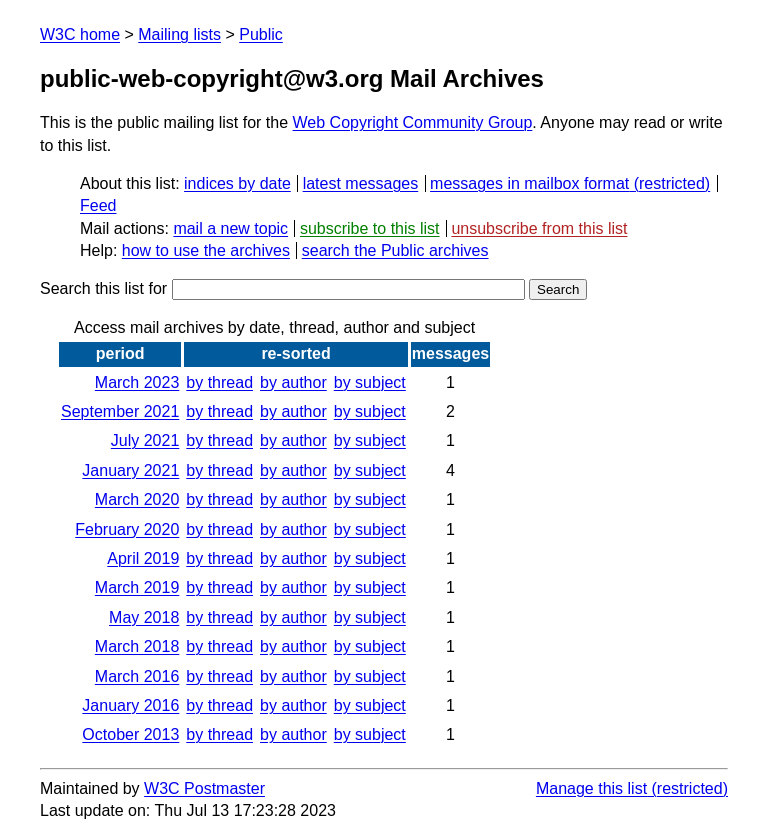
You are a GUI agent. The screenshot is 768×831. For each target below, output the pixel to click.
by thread (219, 382)
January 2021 (130, 470)
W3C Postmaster (204, 788)
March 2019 (137, 587)
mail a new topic (230, 228)
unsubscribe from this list (539, 228)
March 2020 (137, 499)
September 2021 (120, 411)
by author (293, 382)
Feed (98, 205)
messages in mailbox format (529, 183)
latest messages (361, 183)
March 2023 (137, 382)
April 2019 (143, 558)
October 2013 (130, 734)
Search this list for (282, 288)
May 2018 (144, 617)
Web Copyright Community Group (413, 122)
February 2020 (127, 529)
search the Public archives (395, 250)
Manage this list (591, 788)
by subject (370, 382)
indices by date (237, 183)
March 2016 (137, 676)
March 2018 (137, 646)
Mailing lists (179, 34)
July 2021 (145, 440)
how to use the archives (206, 250)
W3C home (80, 34)
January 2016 (130, 705)
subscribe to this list (370, 228)
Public (261, 34)
